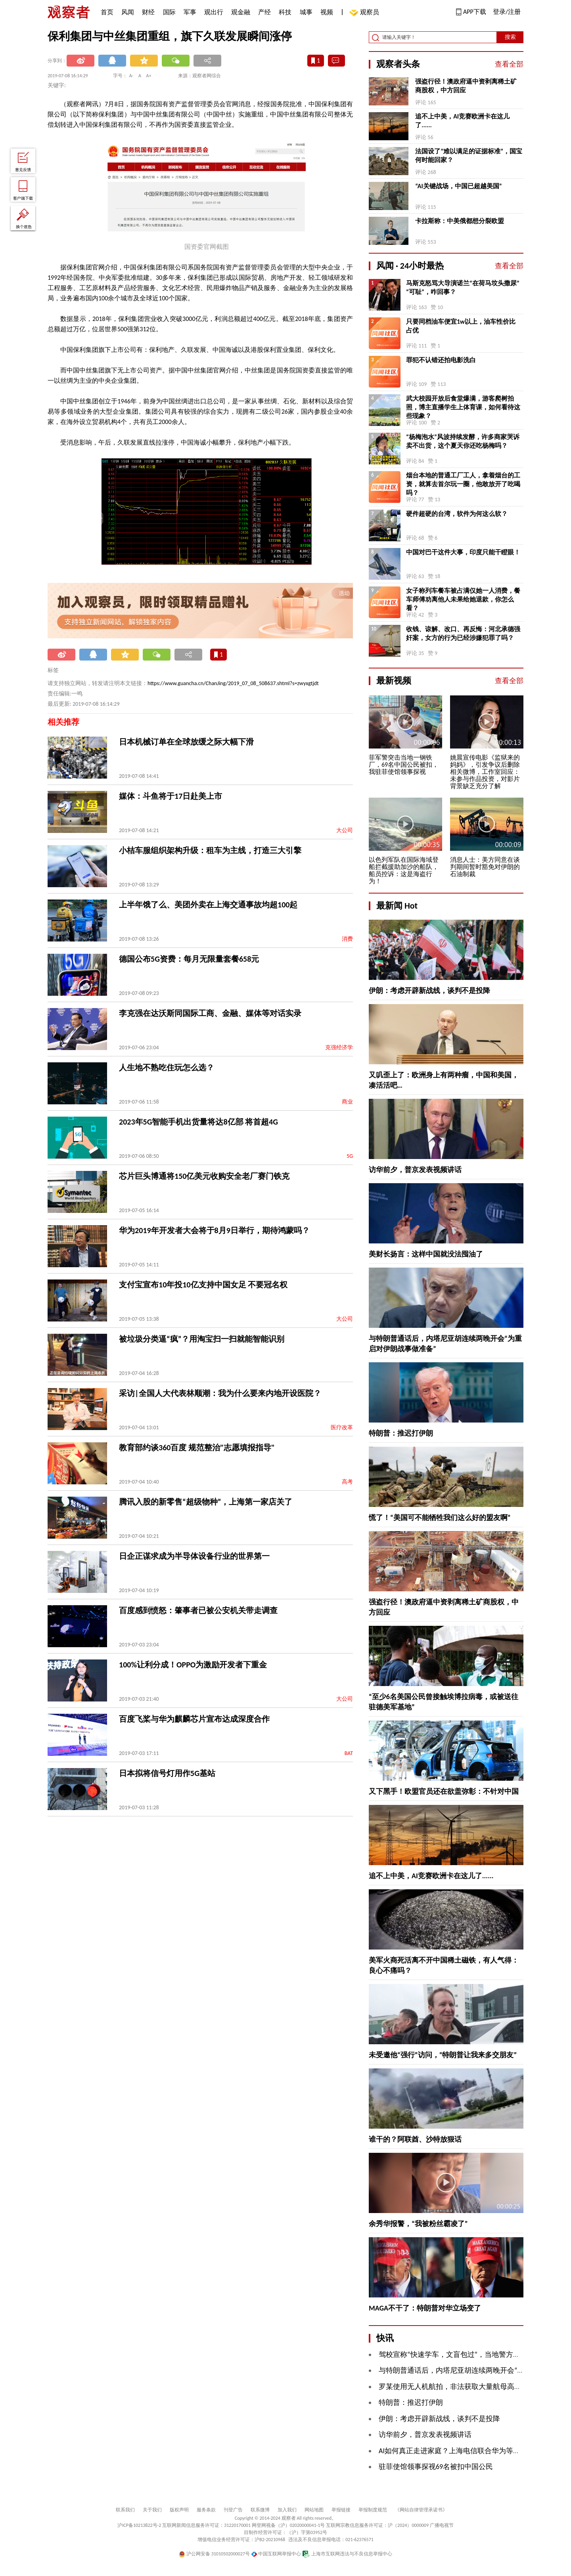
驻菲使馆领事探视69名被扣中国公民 (436, 2466)
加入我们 (287, 2510)
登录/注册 (507, 11)
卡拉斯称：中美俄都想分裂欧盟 (459, 221)
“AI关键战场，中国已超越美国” (458, 186)
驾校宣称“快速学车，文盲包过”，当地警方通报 (453, 2354)
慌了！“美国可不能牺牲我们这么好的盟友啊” (440, 1517)
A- (131, 75)
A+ (148, 75)
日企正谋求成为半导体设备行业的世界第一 (194, 1556)
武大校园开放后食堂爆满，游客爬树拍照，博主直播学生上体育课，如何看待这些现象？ (463, 407)
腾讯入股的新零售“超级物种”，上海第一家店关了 (205, 1502)
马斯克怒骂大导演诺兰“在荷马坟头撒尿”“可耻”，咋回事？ (462, 287)
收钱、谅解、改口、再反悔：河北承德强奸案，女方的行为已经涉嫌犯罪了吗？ (463, 633)
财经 (148, 12)
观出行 (213, 12)
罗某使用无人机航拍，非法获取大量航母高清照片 (457, 2386)
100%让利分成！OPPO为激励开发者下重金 (193, 1664)
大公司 (344, 830)
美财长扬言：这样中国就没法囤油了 (426, 1254)
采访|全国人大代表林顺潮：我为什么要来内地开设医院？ (220, 1393)
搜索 (510, 37)
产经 (264, 12)
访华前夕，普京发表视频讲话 (415, 1169)
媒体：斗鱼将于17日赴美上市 (170, 796)
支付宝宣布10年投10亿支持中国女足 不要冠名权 (203, 1284)
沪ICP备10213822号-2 (139, 2525)
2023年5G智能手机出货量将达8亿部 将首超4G (198, 1122)
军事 (190, 12)
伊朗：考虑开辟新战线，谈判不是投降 (429, 990)
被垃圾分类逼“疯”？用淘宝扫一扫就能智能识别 (201, 1339)
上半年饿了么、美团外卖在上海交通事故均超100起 (208, 904)
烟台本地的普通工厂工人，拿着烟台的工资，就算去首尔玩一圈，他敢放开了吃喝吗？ (463, 484)
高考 (347, 1481)
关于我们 (152, 2510)
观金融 (240, 12)
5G (350, 1156)
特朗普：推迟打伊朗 (401, 1433)
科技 (285, 12)
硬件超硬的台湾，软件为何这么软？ (457, 513)
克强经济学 (339, 1047)
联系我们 (125, 2510)
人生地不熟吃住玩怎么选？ (166, 1067)
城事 (306, 12)
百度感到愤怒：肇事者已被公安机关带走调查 (198, 1610)
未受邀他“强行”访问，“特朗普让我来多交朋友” (443, 2055)
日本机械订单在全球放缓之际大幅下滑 (186, 742)
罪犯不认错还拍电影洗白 (441, 360)
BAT (349, 1753)
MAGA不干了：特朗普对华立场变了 (425, 2308)
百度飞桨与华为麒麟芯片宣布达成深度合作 (194, 1719)
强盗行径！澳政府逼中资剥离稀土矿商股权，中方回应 (466, 86)
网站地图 (314, 2510)
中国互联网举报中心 (276, 2554)
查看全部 (509, 64)
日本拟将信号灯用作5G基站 (167, 1773)
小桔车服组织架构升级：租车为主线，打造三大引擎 (210, 850)
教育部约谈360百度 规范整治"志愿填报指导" (196, 1447)
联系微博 (260, 2510)
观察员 (365, 12)
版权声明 (179, 2510)
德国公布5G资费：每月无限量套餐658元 (189, 959)
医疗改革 (342, 1427)
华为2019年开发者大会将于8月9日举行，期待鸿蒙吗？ (214, 1230)
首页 (107, 12)
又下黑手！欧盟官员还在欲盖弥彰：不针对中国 (444, 1791)
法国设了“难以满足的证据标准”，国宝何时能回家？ (468, 155)
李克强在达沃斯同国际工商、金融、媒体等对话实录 (210, 1013)
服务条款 (206, 2510)
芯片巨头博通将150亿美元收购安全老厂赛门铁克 (204, 1176)
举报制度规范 (372, 2510)
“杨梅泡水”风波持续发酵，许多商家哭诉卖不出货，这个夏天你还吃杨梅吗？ (462, 441)
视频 (326, 12)
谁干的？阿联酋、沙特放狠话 (415, 2139)
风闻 (127, 12)
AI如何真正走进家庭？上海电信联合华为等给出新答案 (464, 2450)
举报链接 (341, 2510)
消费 (347, 939)
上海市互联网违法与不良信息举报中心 (347, 2554)
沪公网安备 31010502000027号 (214, 2554)
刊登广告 (233, 2510)
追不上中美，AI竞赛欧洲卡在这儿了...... (462, 121)
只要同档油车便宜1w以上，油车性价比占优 (460, 326)
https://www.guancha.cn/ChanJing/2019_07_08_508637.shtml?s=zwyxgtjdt (233, 683)
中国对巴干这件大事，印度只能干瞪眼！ (463, 552)
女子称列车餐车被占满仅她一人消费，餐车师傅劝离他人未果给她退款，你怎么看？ (463, 599)
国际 (169, 12)
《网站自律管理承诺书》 (421, 2510)
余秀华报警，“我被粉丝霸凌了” (418, 2223)
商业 (347, 1101)
